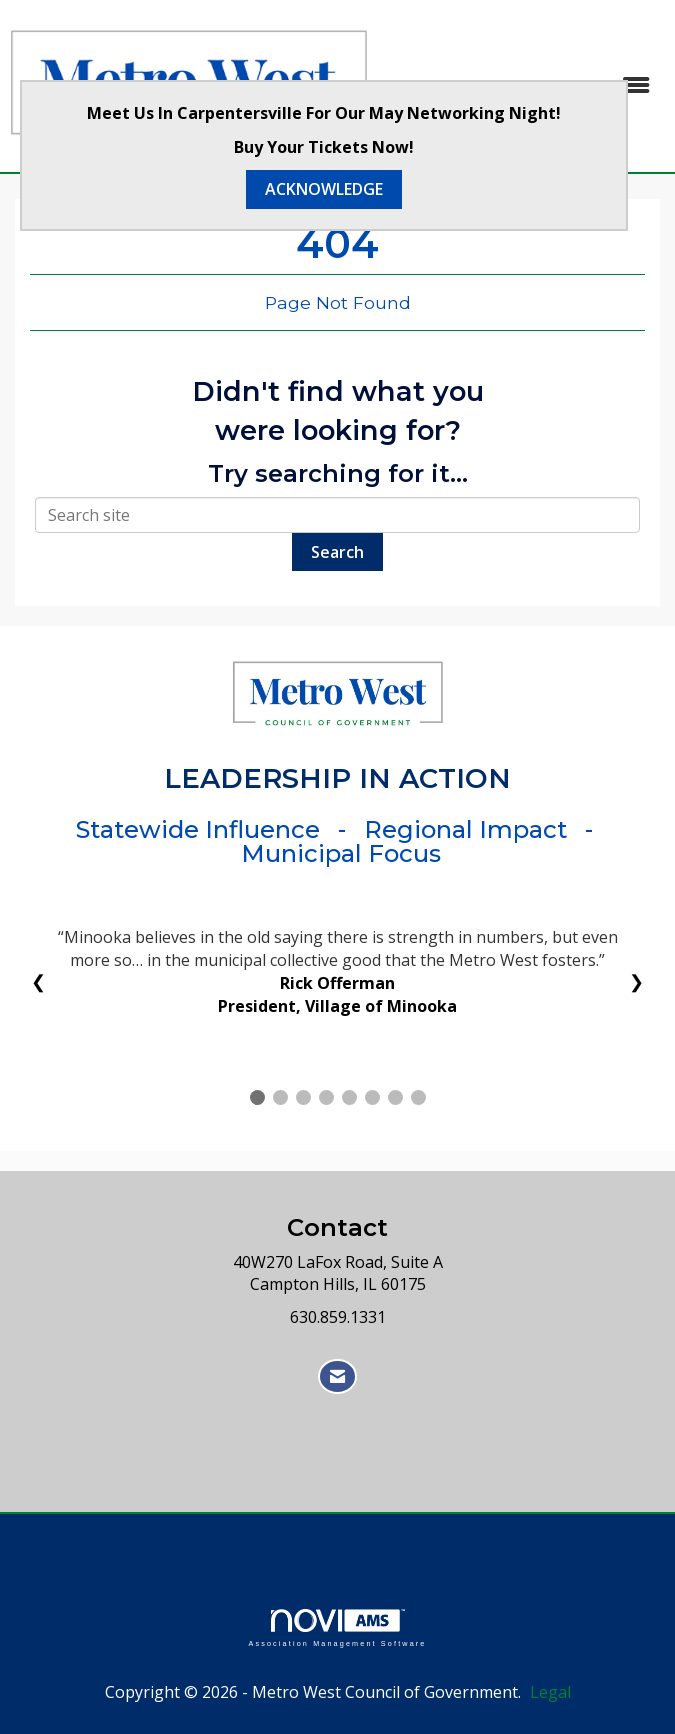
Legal (550, 1692)
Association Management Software (337, 1627)
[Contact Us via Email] (337, 1376)
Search (337, 552)
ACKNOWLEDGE (324, 189)
